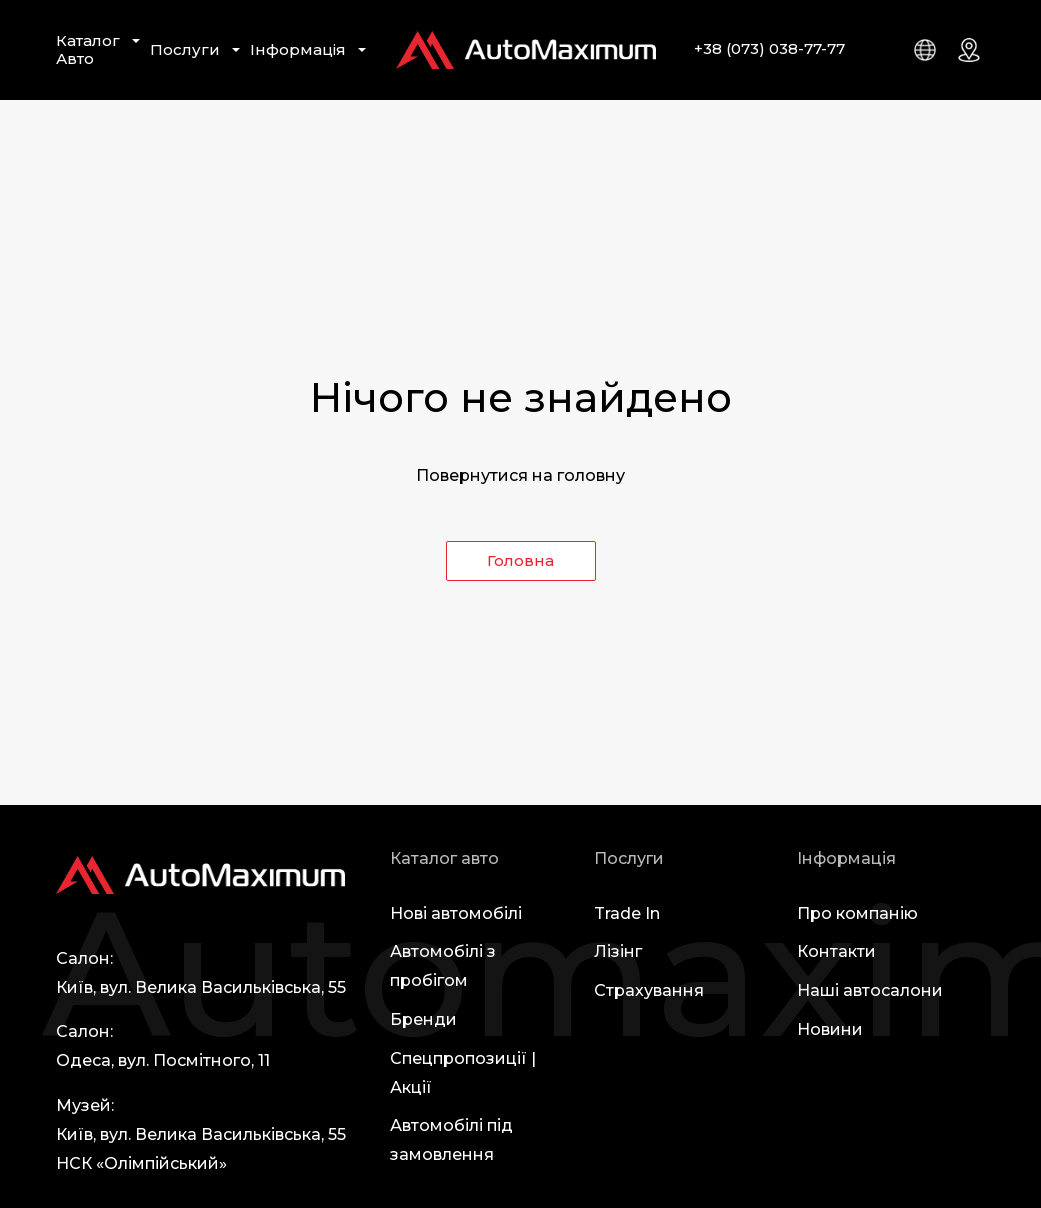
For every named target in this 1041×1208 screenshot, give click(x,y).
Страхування (649, 990)
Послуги (185, 49)
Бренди (423, 1019)
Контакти (836, 951)
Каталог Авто (88, 49)
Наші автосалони (870, 990)
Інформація (298, 49)
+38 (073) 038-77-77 (769, 48)
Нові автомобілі (456, 913)
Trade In (627, 913)
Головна (520, 560)
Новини (830, 1029)
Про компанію (857, 913)
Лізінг (618, 951)
